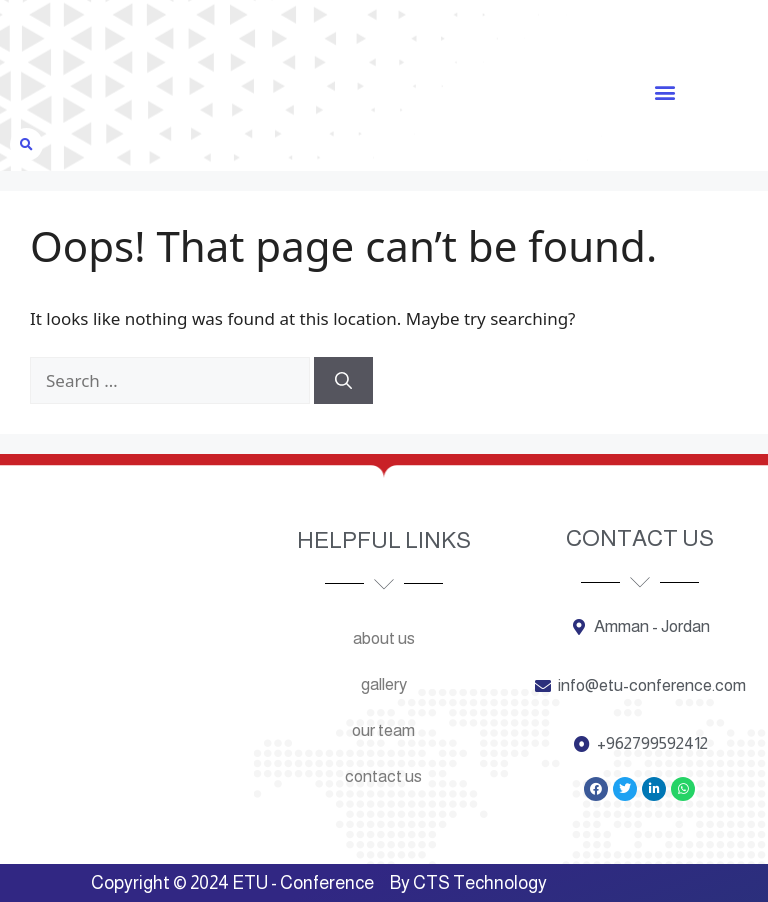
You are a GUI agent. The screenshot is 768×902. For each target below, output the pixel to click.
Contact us (383, 776)
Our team (383, 730)
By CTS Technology (468, 883)
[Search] (343, 381)
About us (384, 638)
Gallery (384, 684)
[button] (664, 91)
